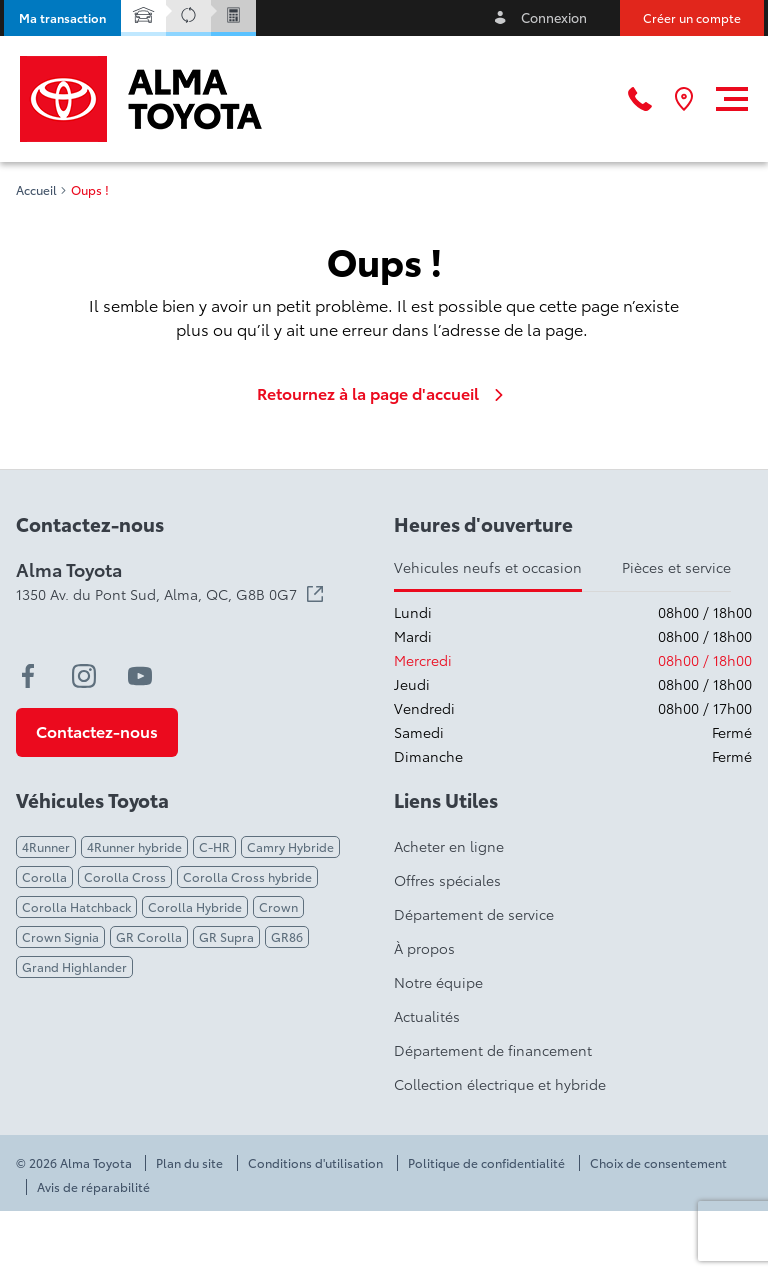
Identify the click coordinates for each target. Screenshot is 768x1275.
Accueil (36, 190)
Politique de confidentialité (486, 1163)
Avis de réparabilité (93, 1187)
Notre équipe (438, 982)
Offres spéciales (447, 880)
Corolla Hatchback (76, 906)
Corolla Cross (125, 876)
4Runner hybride (134, 846)
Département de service (474, 914)
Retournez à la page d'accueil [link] (384, 393)
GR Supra (226, 936)
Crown (278, 906)
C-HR (214, 846)
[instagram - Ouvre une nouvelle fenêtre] (84, 676)
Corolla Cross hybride (247, 876)
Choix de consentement (658, 1163)
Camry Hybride (290, 846)
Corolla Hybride (195, 906)
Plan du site (189, 1163)
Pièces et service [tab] (676, 567)
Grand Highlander (74, 966)
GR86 (287, 936)
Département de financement (493, 1050)
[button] (62, 18)
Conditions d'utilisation (315, 1163)
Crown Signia (60, 936)
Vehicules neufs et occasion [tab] (488, 567)
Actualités (427, 1016)
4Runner (46, 846)
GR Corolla (149, 936)
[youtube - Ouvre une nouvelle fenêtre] (140, 676)
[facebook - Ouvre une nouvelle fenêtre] (28, 676)
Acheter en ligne (449, 846)
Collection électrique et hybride (500, 1084)
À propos (424, 948)
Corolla (44, 876)
